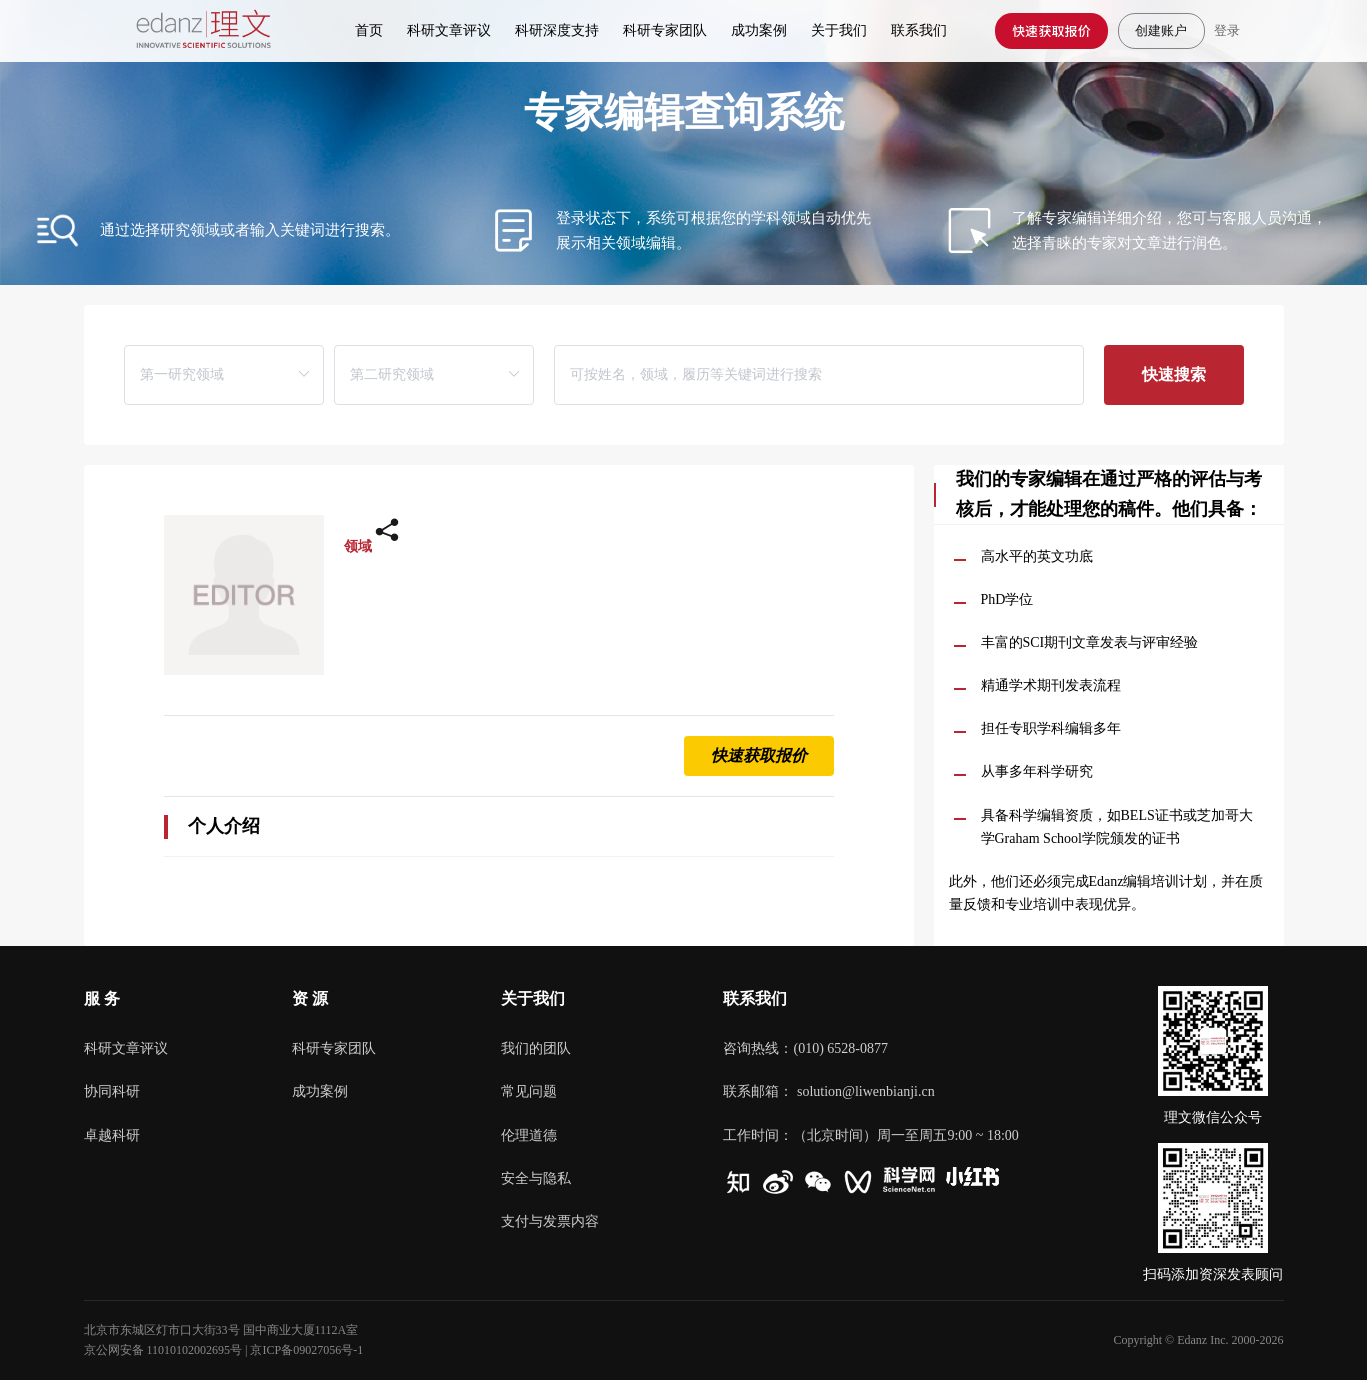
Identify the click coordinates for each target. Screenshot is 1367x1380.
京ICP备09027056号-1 (306, 1350)
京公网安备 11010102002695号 (163, 1350)
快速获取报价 (1051, 30)
